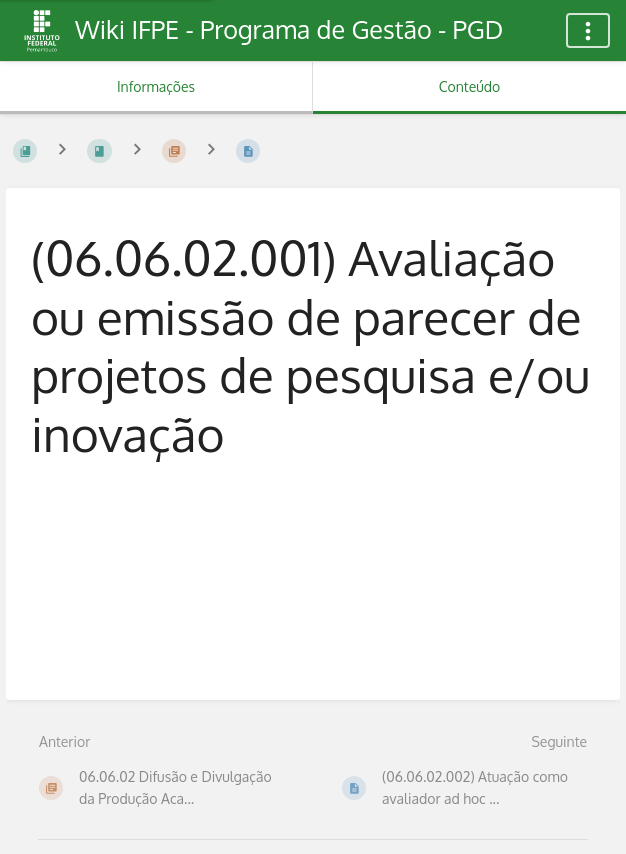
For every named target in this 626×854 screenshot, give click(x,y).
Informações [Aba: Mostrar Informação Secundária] (156, 86)
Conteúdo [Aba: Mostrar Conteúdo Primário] (469, 86)
